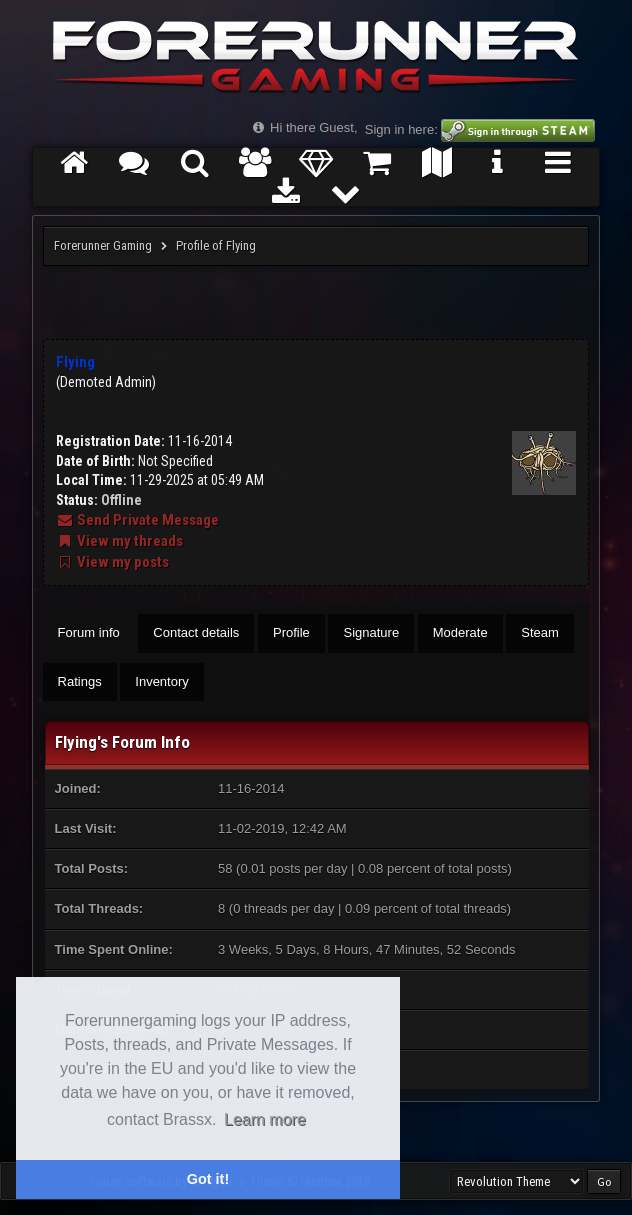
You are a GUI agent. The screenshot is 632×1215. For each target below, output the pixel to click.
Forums (134, 170)
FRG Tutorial (497, 170)
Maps (437, 170)
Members (255, 170)
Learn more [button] (265, 1119)
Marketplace (376, 170)
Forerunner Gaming (103, 245)
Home (73, 170)
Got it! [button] (208, 1179)
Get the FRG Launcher (285, 200)
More (346, 200)
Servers (558, 170)
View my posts (112, 562)
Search (195, 170)
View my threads (119, 541)
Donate (316, 170)
